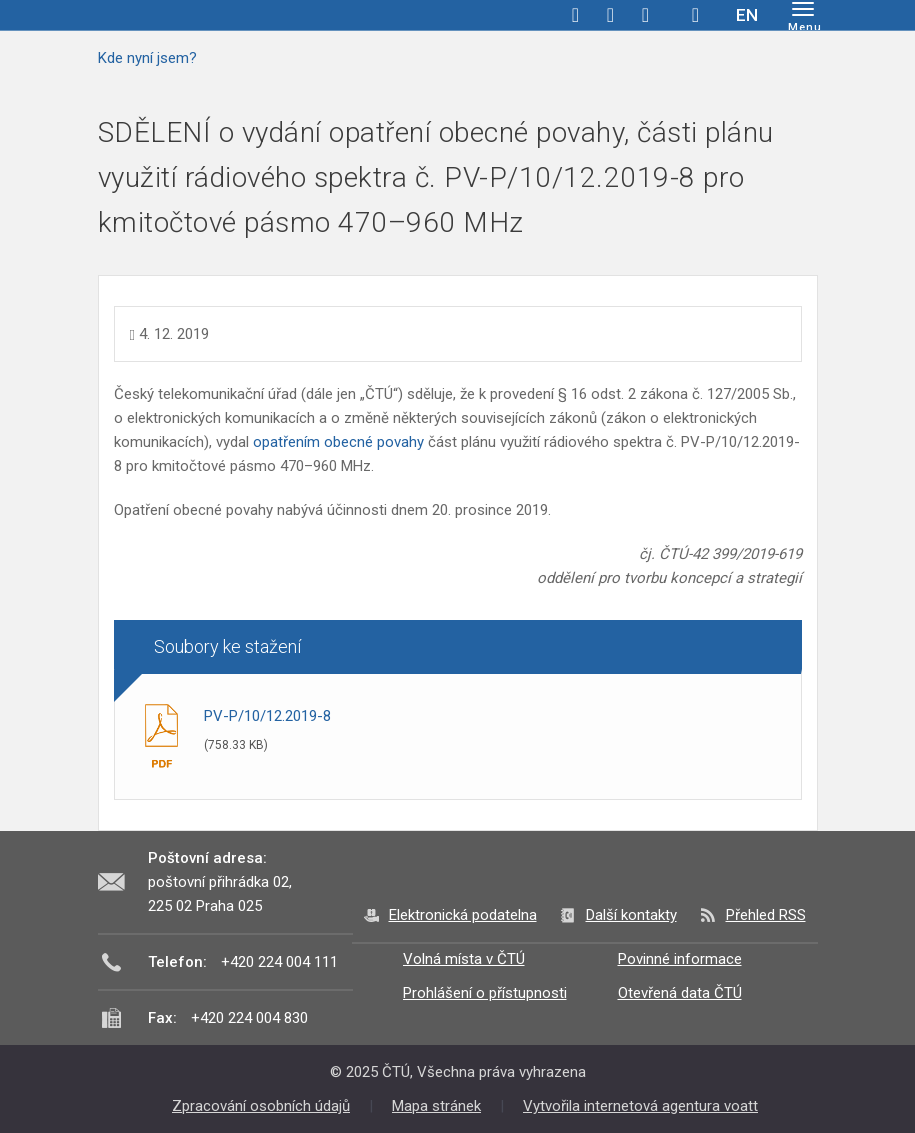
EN (747, 15)
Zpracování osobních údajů (261, 1106)
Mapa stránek (436, 1106)
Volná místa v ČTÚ (464, 959)
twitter (611, 15)
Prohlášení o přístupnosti (485, 993)
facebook (576, 15)
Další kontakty (631, 915)
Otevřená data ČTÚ (680, 993)
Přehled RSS (766, 915)
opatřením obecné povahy (338, 442)
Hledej (696, 15)
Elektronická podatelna (463, 915)
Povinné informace (680, 959)
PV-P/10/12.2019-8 (267, 716)
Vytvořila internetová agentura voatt (640, 1106)
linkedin (646, 15)
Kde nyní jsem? (147, 58)
